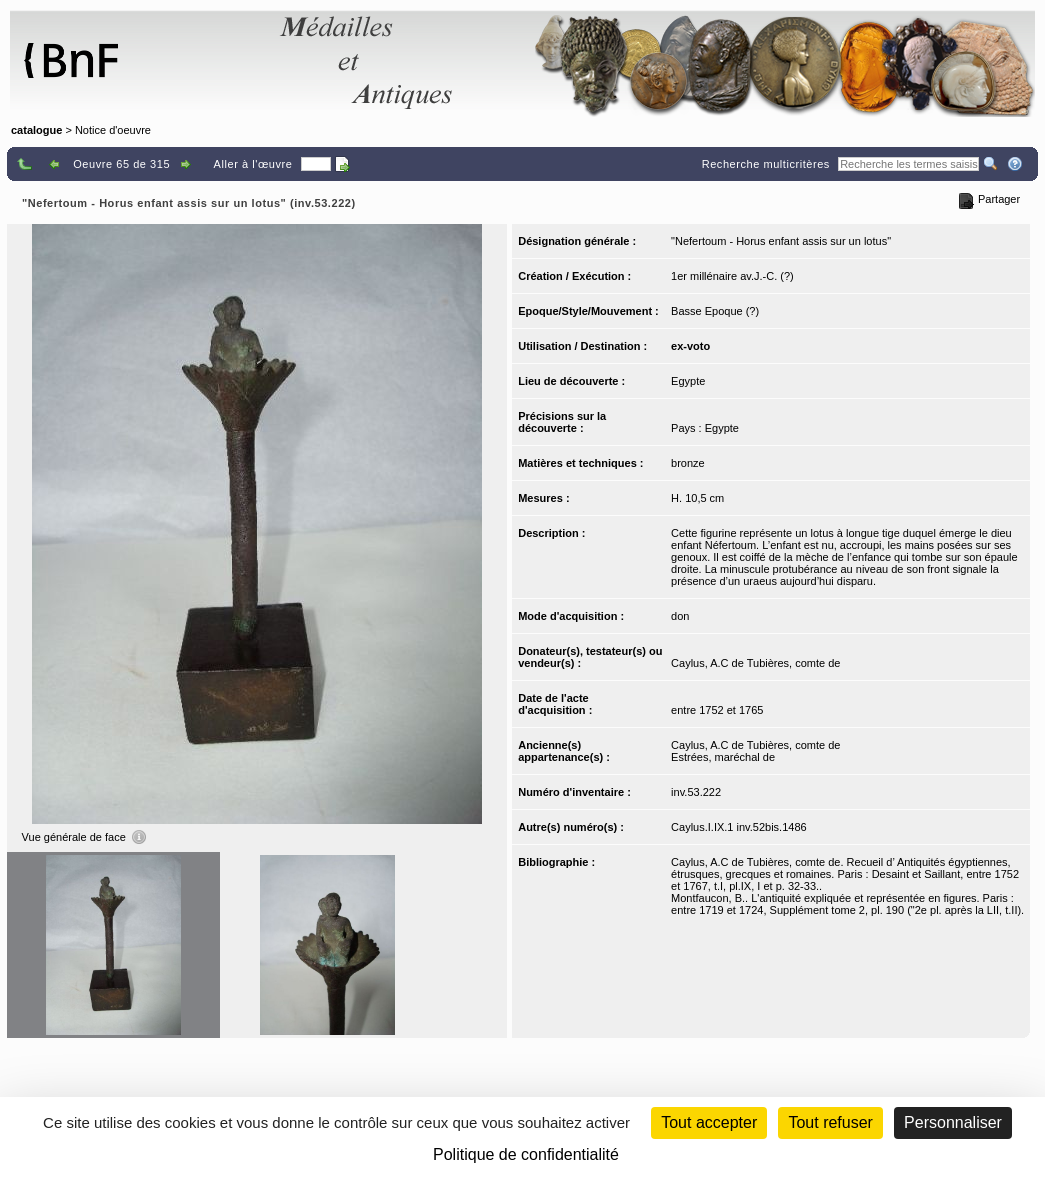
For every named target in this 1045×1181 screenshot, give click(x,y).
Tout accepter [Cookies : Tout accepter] (709, 1122)
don (680, 616)
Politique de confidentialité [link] (526, 1154)
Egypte (688, 381)
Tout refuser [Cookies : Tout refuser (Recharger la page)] (830, 1122)
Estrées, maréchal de (723, 757)
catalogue (36, 130)
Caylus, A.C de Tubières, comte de (755, 663)
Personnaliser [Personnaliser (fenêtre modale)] (953, 1122)
